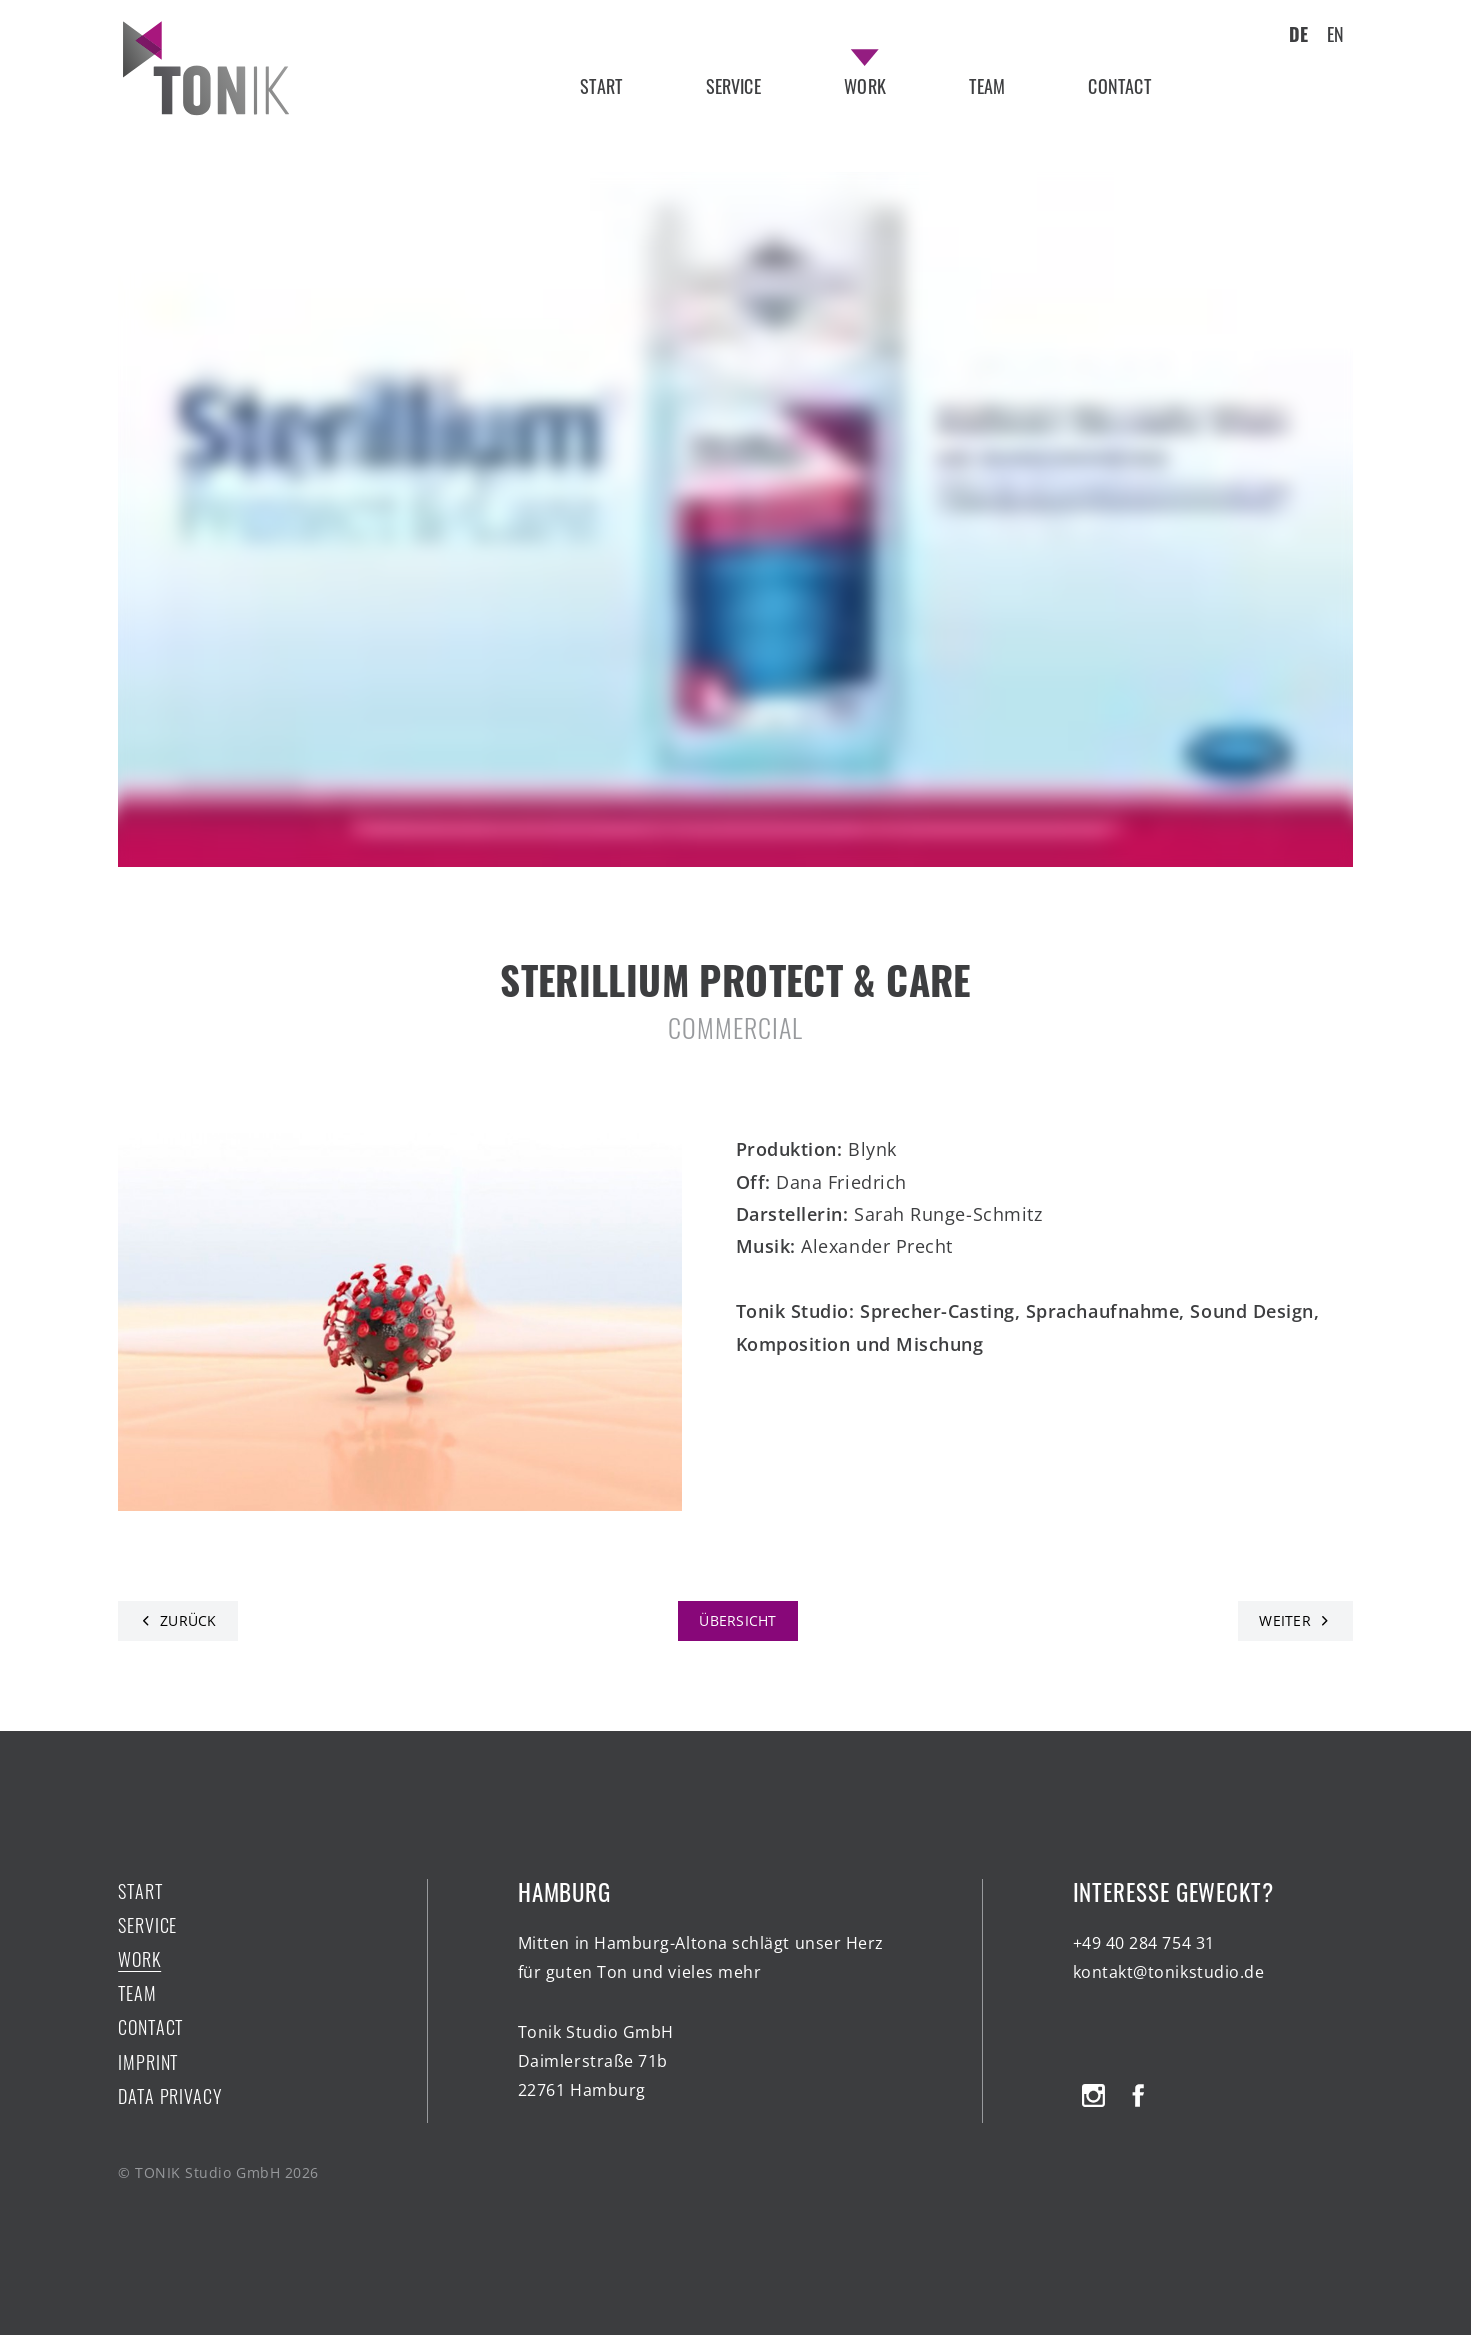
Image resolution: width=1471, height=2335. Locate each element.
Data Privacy (170, 2096)
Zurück (188, 1620)
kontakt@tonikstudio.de (1169, 1972)
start (601, 86)
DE (1298, 34)
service (733, 86)
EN (1335, 34)
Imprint (148, 2062)
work (865, 86)
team (987, 86)
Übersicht (738, 1620)
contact (1119, 86)
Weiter (1285, 1620)
